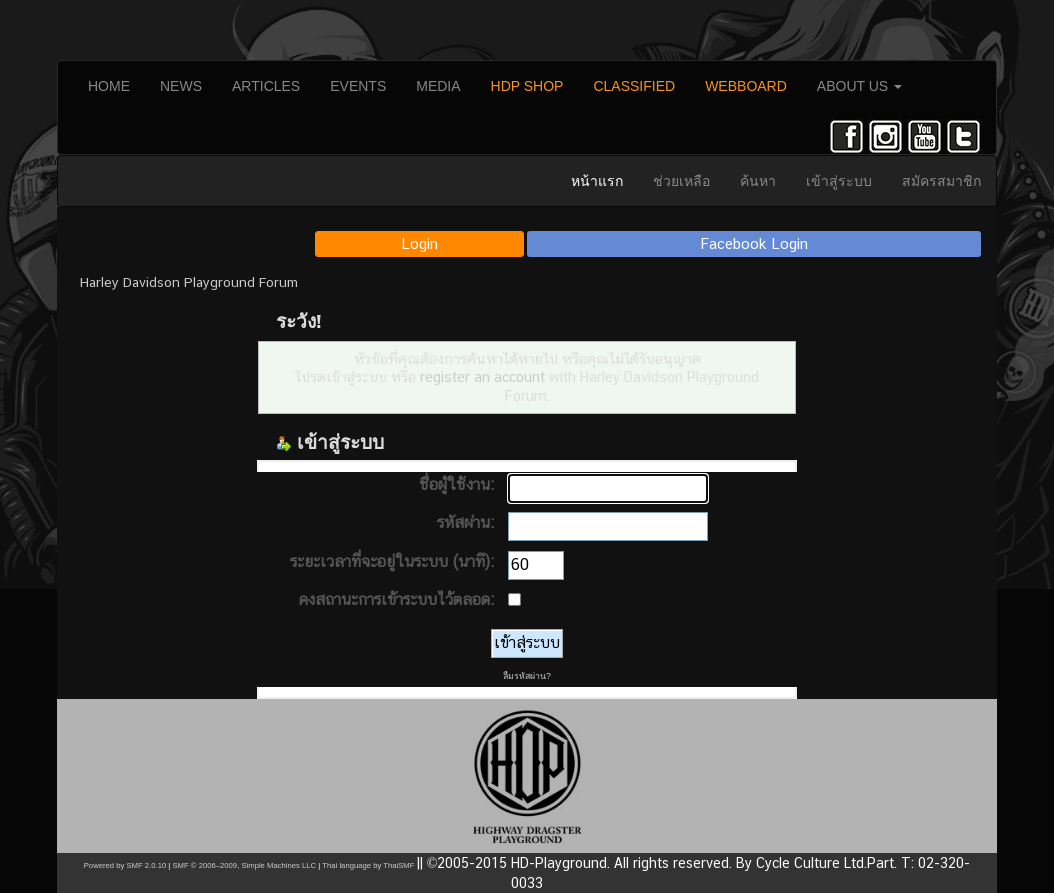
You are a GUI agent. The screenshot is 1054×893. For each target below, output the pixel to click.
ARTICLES (266, 86)
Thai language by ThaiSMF (368, 865)
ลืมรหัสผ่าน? (527, 676)
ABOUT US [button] (859, 86)
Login (419, 243)
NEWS (181, 86)
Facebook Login (754, 243)
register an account (482, 376)
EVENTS (358, 86)
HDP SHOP (527, 86)
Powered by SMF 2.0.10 (125, 865)
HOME (109, 86)
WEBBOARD (746, 86)
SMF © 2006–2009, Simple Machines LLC (244, 865)
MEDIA (438, 86)
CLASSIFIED (634, 86)
